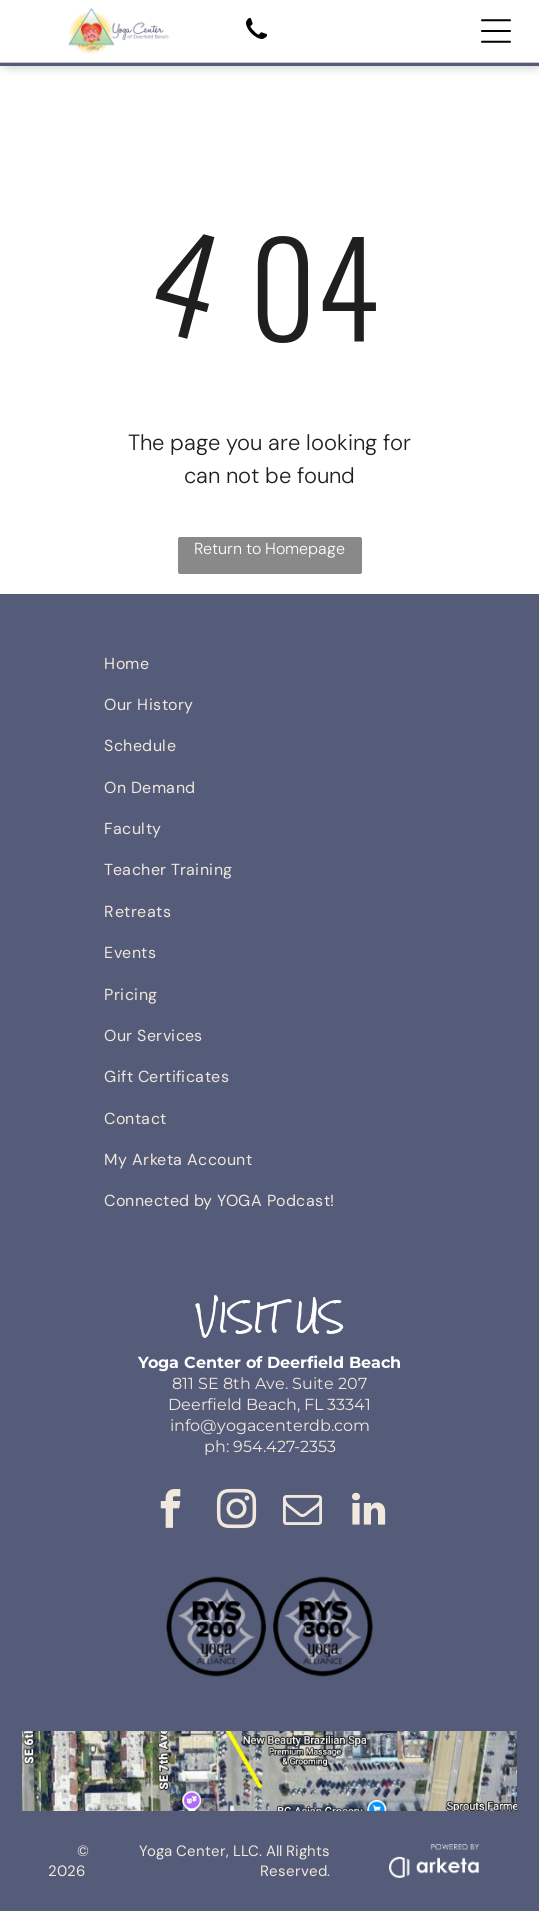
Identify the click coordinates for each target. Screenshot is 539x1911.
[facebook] (171, 1512)
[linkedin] (369, 1512)
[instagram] (237, 1512)
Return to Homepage (269, 548)
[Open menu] (496, 31)
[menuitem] (269, 662)
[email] (303, 1512)
